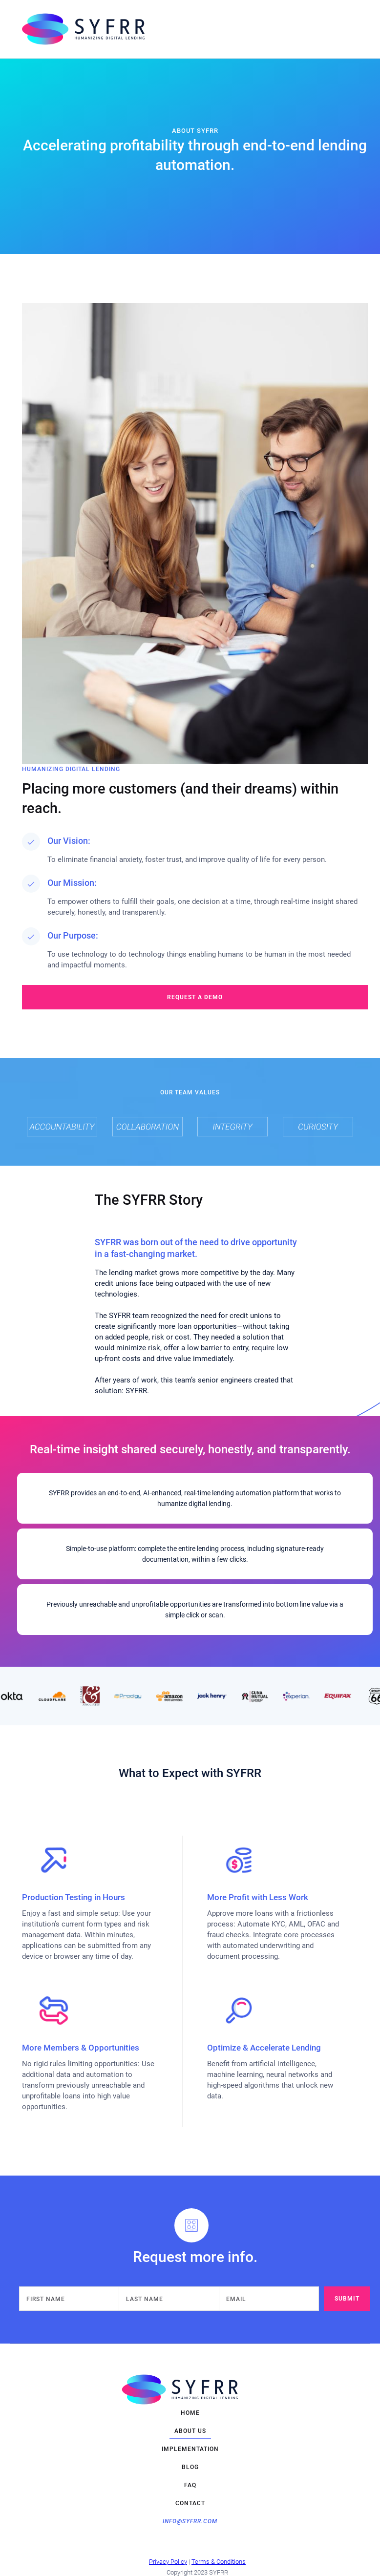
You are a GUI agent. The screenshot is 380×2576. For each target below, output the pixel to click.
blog (190, 2467)
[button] (358, 29)
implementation (190, 2449)
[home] (183, 29)
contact (190, 2503)
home (190, 2412)
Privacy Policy (168, 2561)
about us (190, 2431)
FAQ (190, 2485)
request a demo (195, 997)
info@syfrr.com (190, 2521)
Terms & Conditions (218, 2561)
